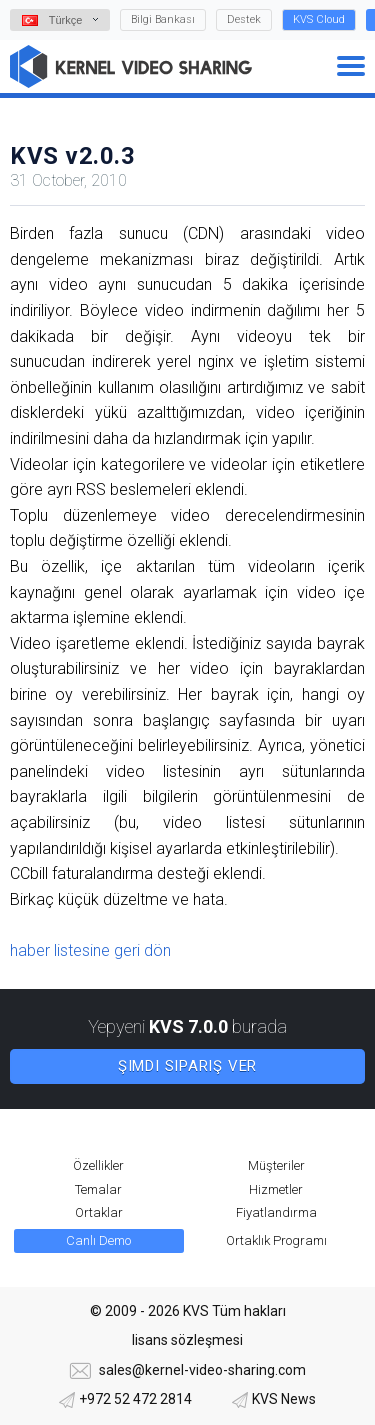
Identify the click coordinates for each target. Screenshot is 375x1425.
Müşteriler (276, 1165)
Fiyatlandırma (276, 1212)
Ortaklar (99, 1212)
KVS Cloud (319, 19)
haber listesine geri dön (90, 950)
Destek (244, 19)
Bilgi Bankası (163, 19)
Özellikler (98, 1165)
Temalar (98, 1189)
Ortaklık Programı (276, 1240)
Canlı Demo (98, 1240)
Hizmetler (276, 1189)
